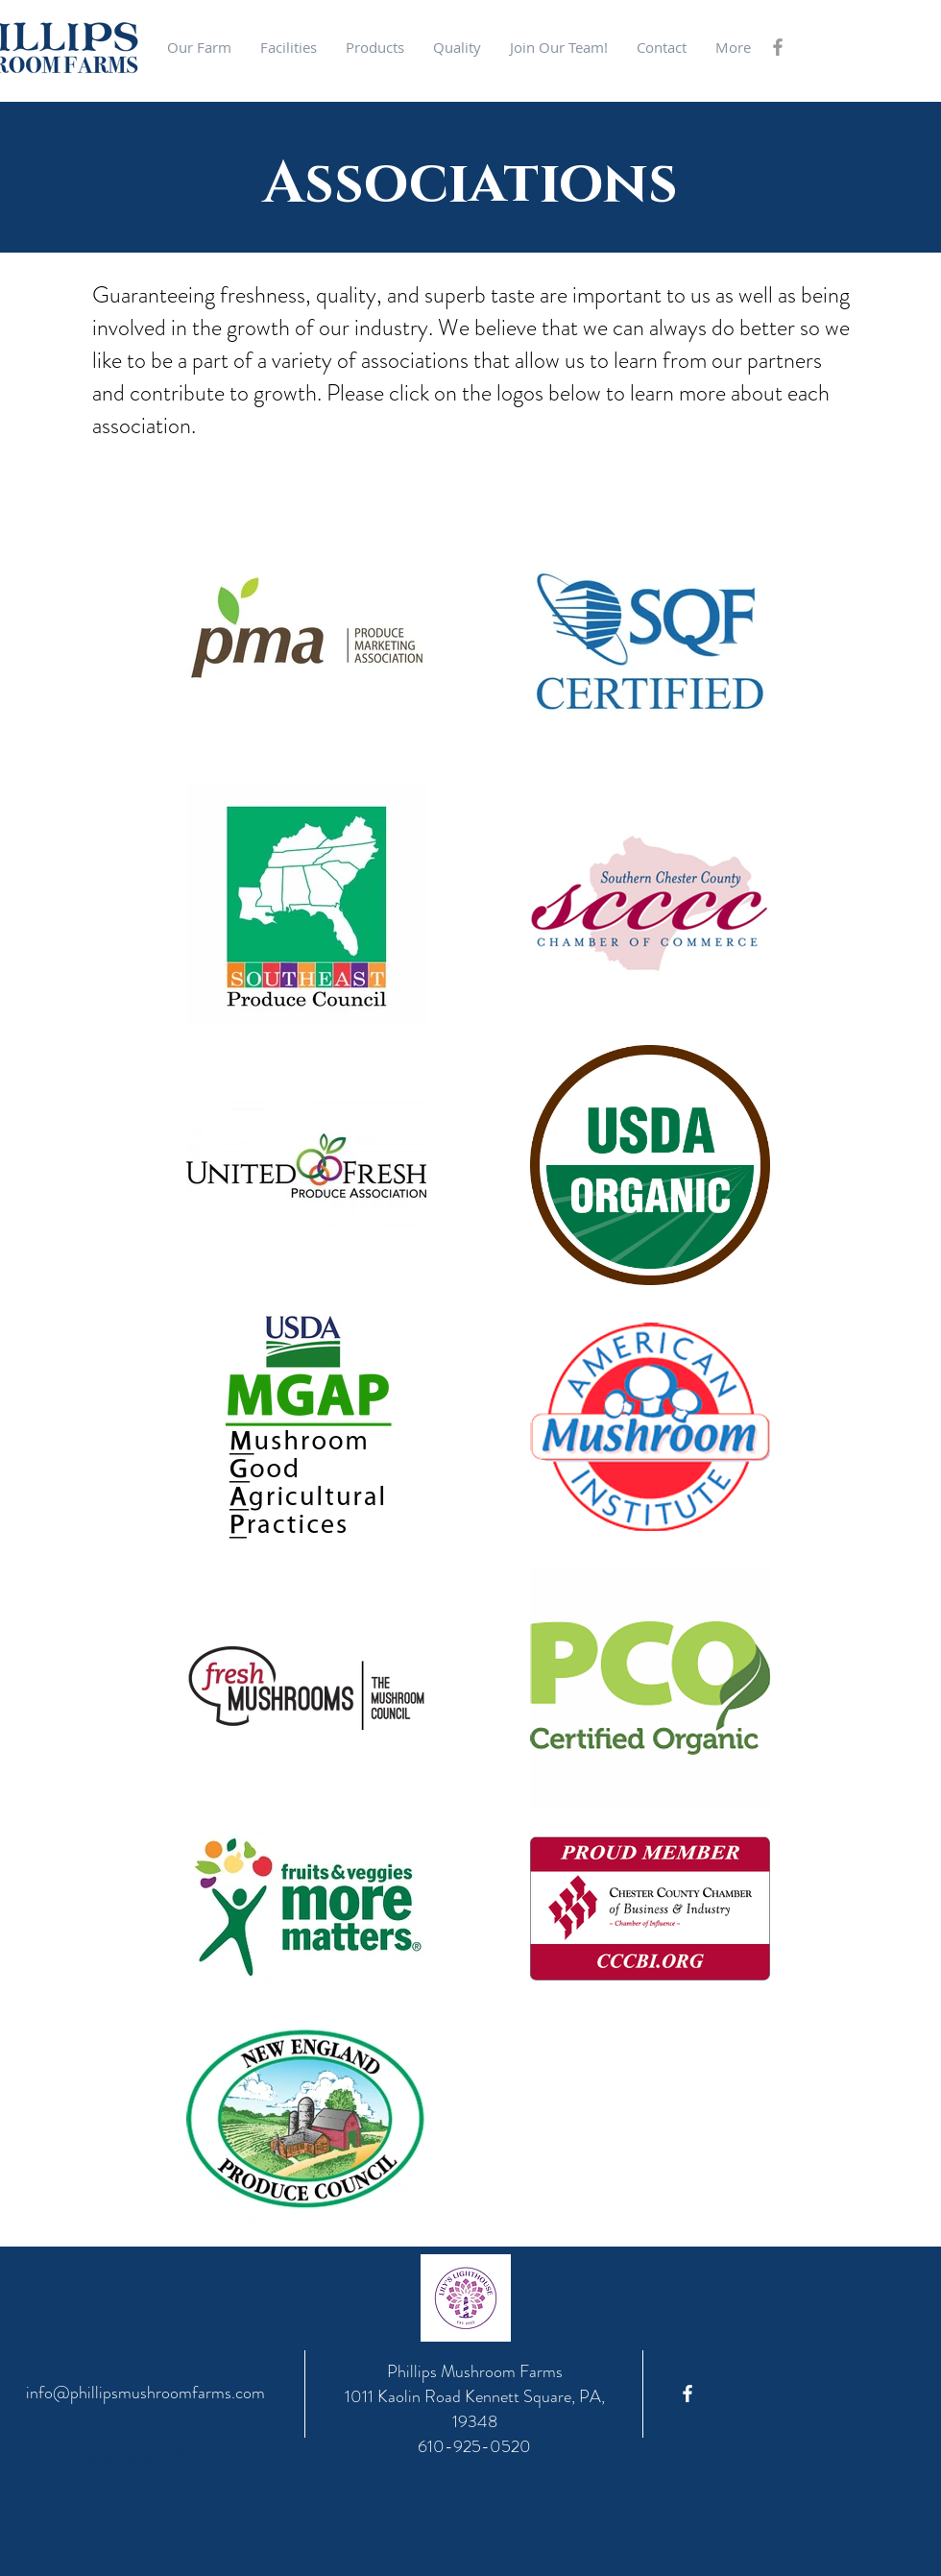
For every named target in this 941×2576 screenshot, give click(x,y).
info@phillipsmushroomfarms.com (145, 2392)
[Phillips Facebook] (687, 2393)
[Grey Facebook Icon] (777, 47)
